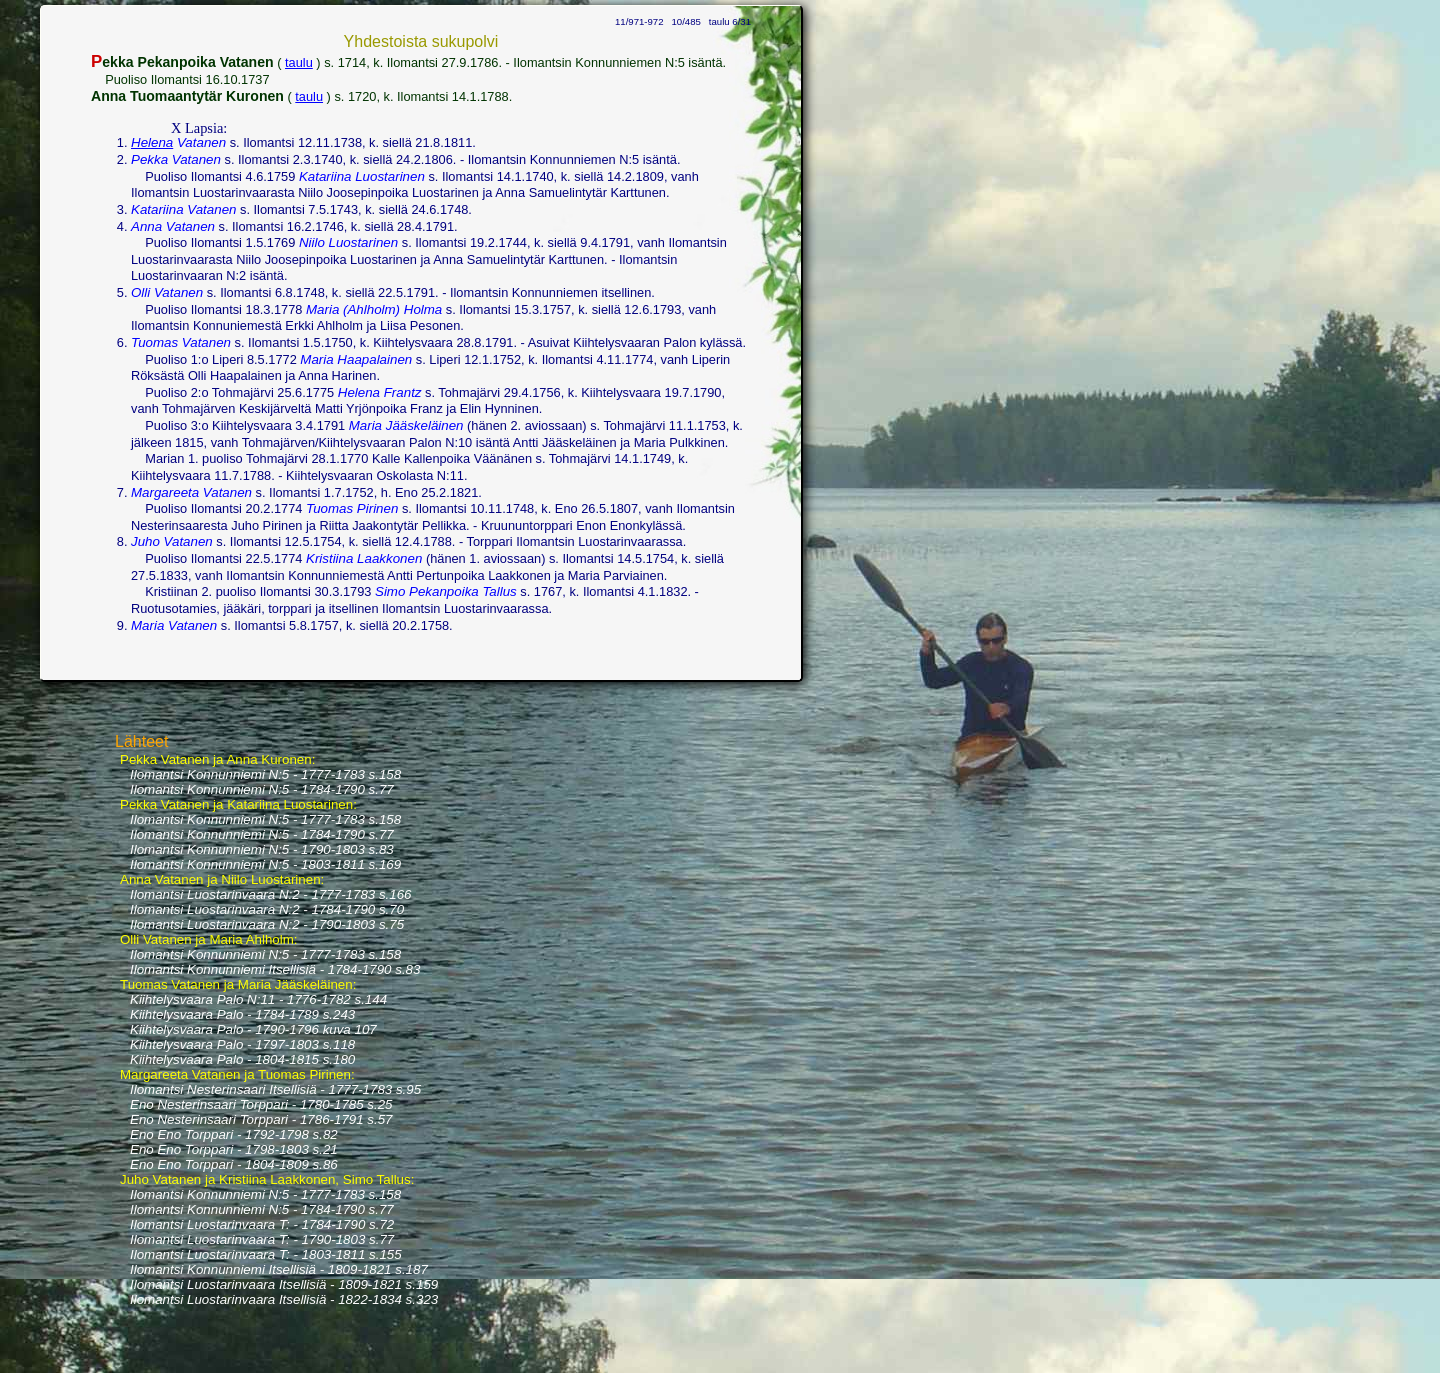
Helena (152, 142)
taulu (299, 62)
